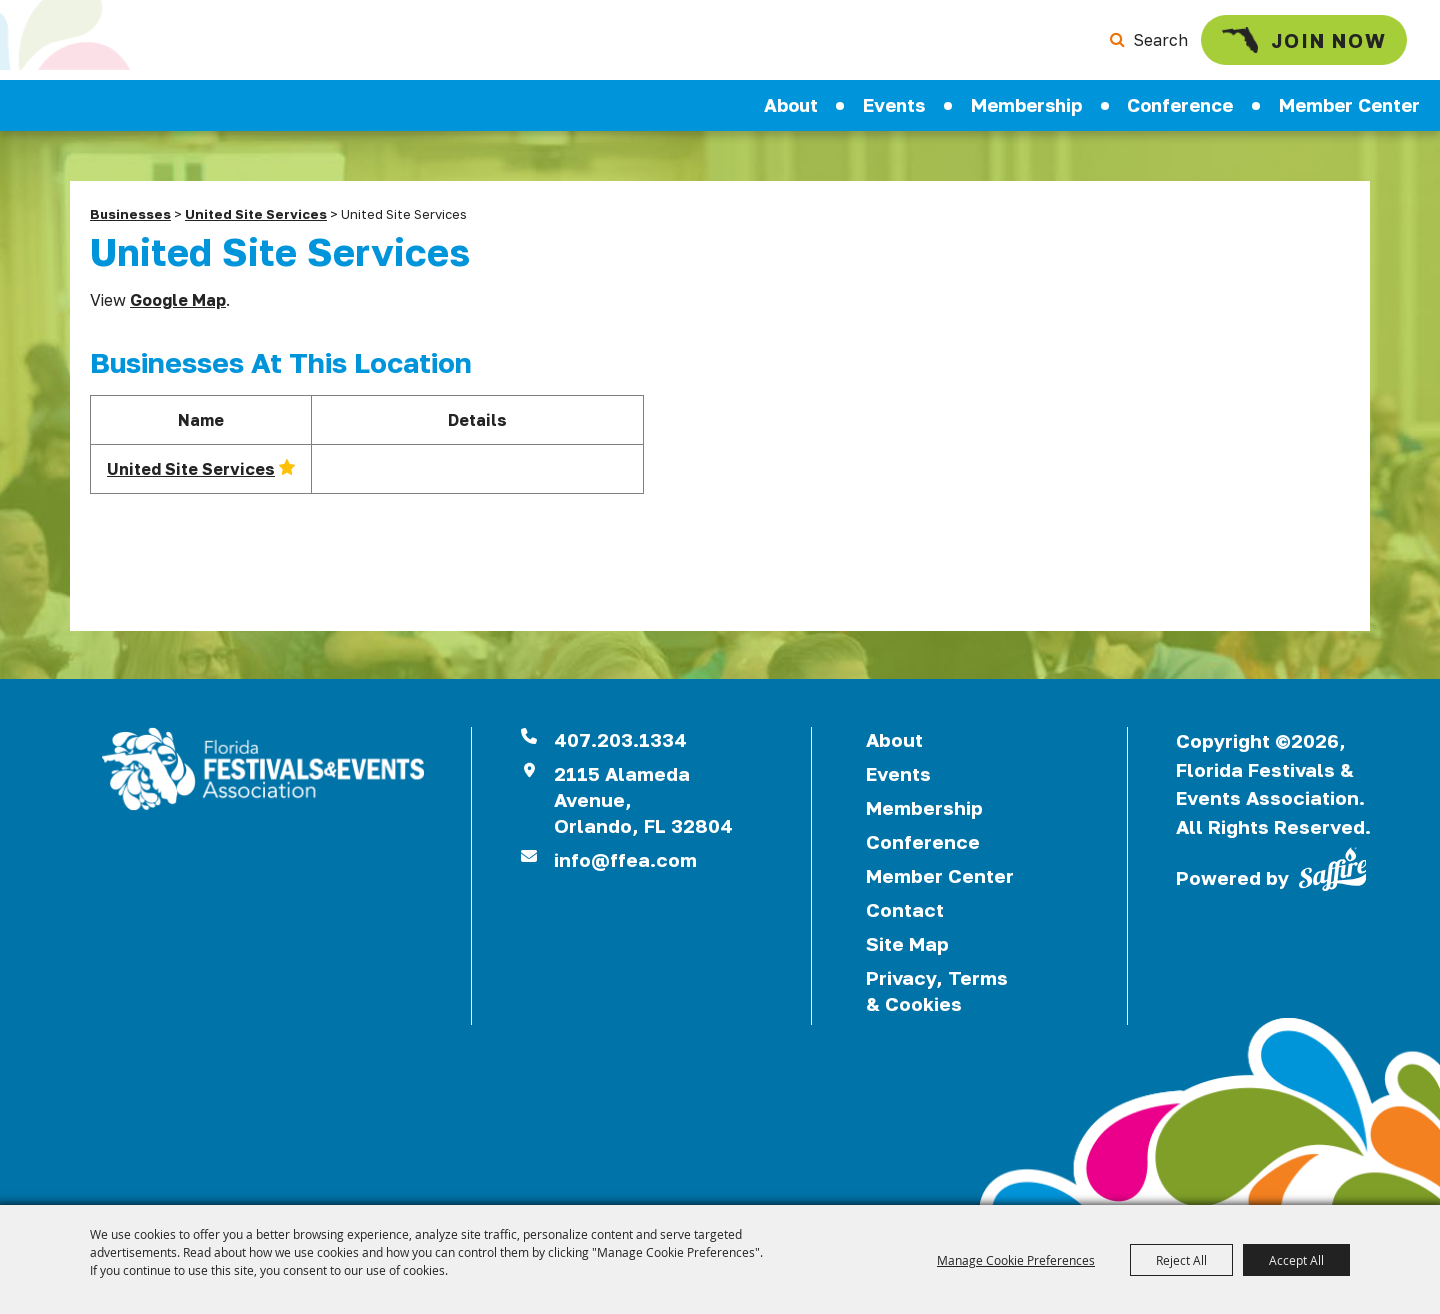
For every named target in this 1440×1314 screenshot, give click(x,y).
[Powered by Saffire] (1333, 867)
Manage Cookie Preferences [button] (1016, 1260)
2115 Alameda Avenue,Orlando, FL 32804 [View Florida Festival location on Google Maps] (643, 799)
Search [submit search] (1160, 40)
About (791, 105)
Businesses (130, 214)
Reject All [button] (1181, 1260)
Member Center (1349, 105)
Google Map (178, 300)
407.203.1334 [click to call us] (620, 739)
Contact (905, 909)
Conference (1180, 105)
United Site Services (256, 214)
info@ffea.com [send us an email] (625, 859)
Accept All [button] (1296, 1260)
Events (894, 105)
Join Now (1304, 40)
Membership (1026, 105)
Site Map (907, 943)
